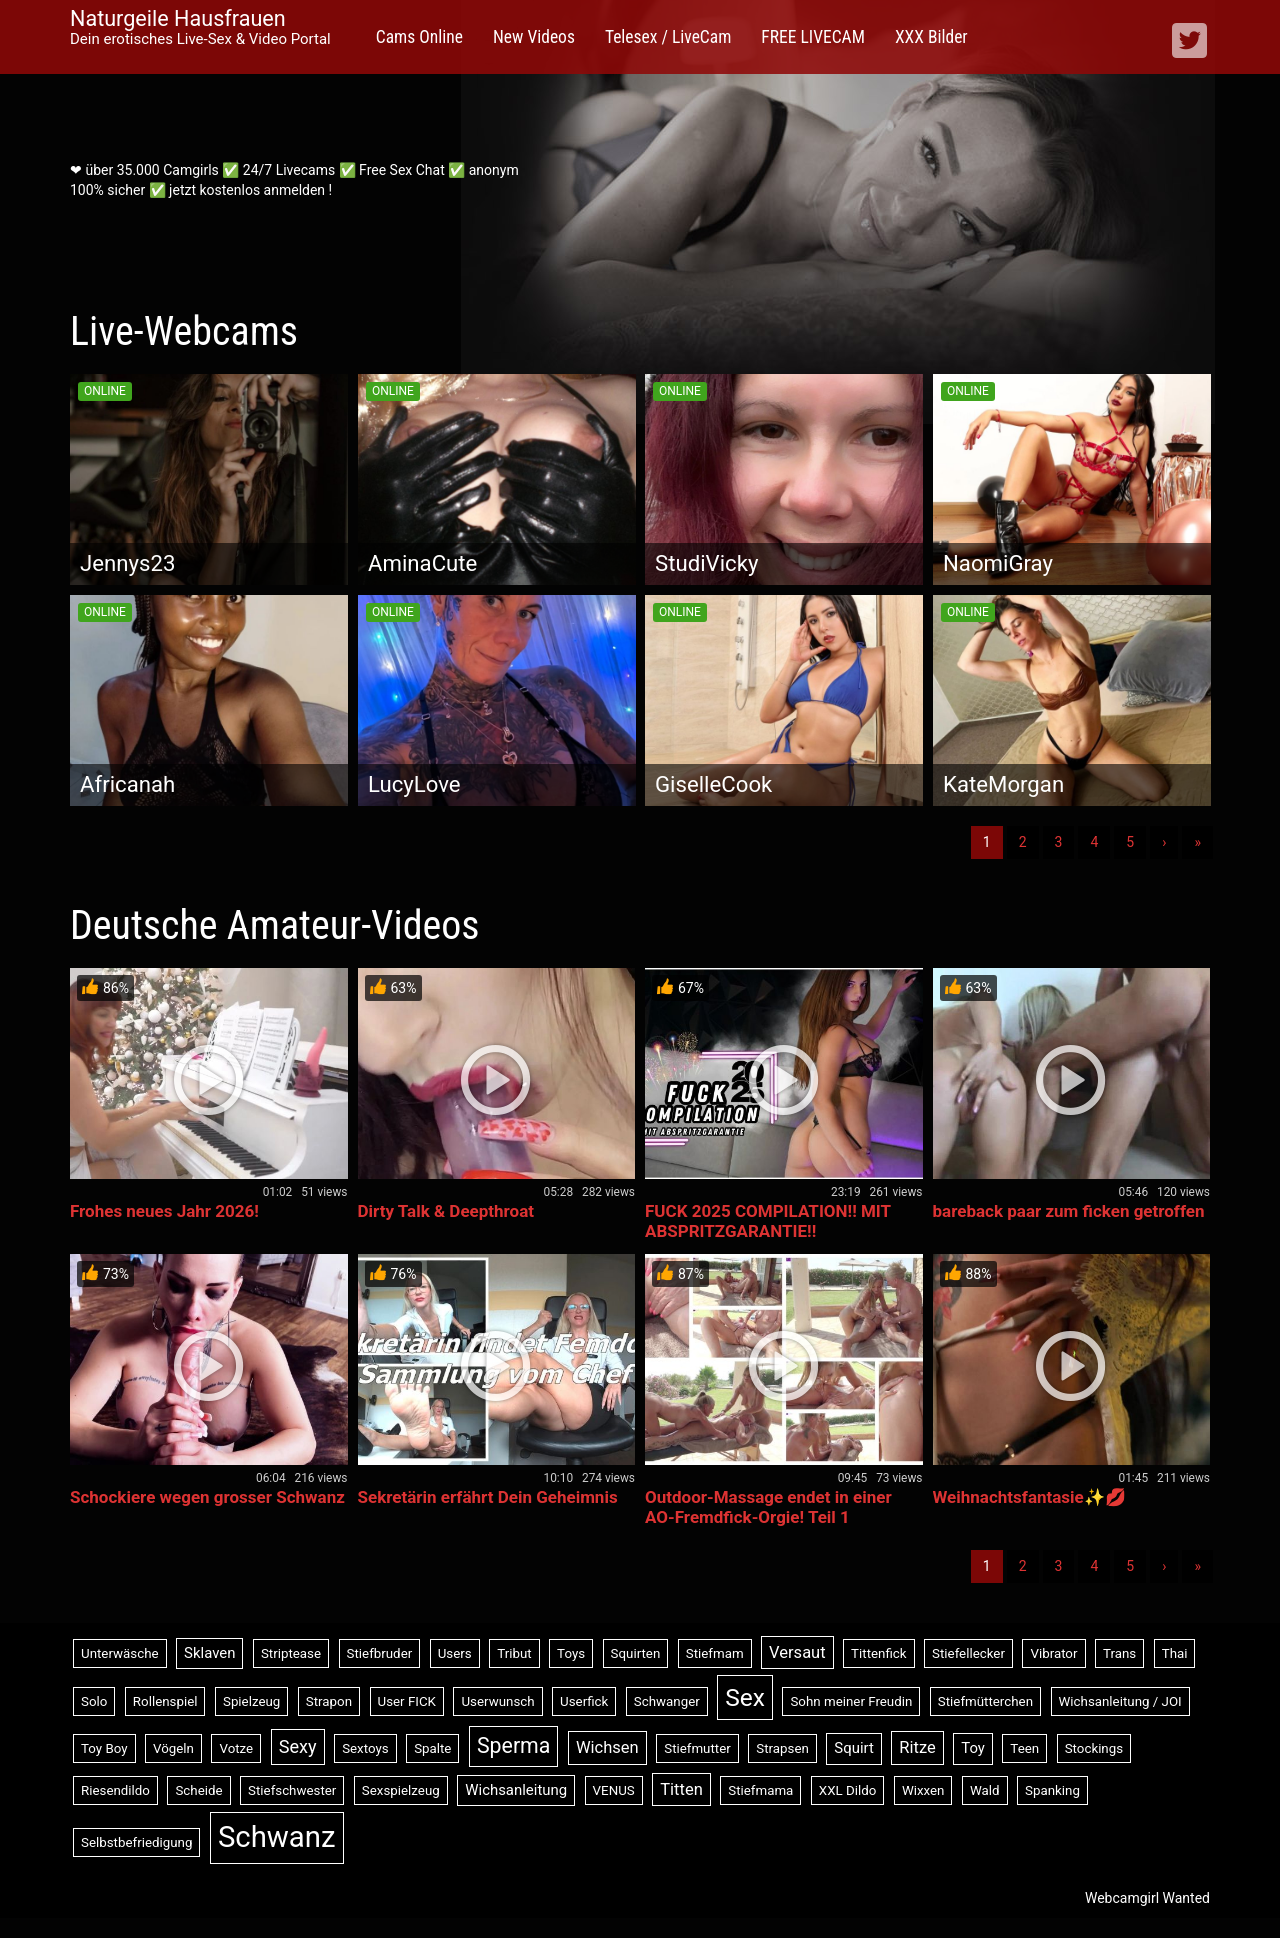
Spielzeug (251, 1701)
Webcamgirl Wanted (1147, 1898)
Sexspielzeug (401, 1790)
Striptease (291, 1653)
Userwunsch (497, 1701)
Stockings (1094, 1748)
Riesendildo (115, 1790)
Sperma (513, 1745)
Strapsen (782, 1748)
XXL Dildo (848, 1790)
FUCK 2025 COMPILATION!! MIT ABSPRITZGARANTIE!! (768, 1221)
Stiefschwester (292, 1790)
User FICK (407, 1701)
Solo (94, 1701)
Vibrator (1053, 1653)
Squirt (854, 1748)
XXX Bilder (931, 37)
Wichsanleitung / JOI (1120, 1701)
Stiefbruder (380, 1653)
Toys (571, 1653)
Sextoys (365, 1748)
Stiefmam (715, 1653)
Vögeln (173, 1748)
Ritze (917, 1747)
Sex (745, 1697)
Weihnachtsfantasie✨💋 (1029, 1497)
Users (455, 1653)
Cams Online (419, 37)
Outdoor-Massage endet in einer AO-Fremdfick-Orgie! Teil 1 (768, 1507)
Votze (236, 1748)
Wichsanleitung (516, 1790)
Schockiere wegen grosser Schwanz (207, 1497)
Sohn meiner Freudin (851, 1701)
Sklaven (209, 1653)
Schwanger (667, 1701)
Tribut (514, 1653)
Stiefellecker (968, 1653)
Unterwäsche (120, 1653)
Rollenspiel (165, 1701)
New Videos (534, 37)
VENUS (614, 1790)
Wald (985, 1790)
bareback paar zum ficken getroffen (1069, 1211)
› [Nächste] (1164, 842)
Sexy (298, 1746)
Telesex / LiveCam (668, 37)
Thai (1175, 1653)
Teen (1024, 1748)
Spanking (1052, 1790)
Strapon (329, 1701)
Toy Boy (104, 1748)
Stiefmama (760, 1790)
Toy (973, 1748)
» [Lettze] (1197, 842)
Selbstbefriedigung (136, 1842)
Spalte (432, 1748)
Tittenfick (878, 1653)
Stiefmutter (697, 1748)
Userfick (584, 1701)
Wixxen (923, 1790)
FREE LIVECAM (813, 37)
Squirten (636, 1653)
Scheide (198, 1790)
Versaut (797, 1652)
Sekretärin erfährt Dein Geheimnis (488, 1497)
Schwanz (277, 1837)
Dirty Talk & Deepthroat (446, 1211)
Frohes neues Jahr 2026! (164, 1211)
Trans (1119, 1653)
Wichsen (607, 1747)
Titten (681, 1789)
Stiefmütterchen (985, 1701)
